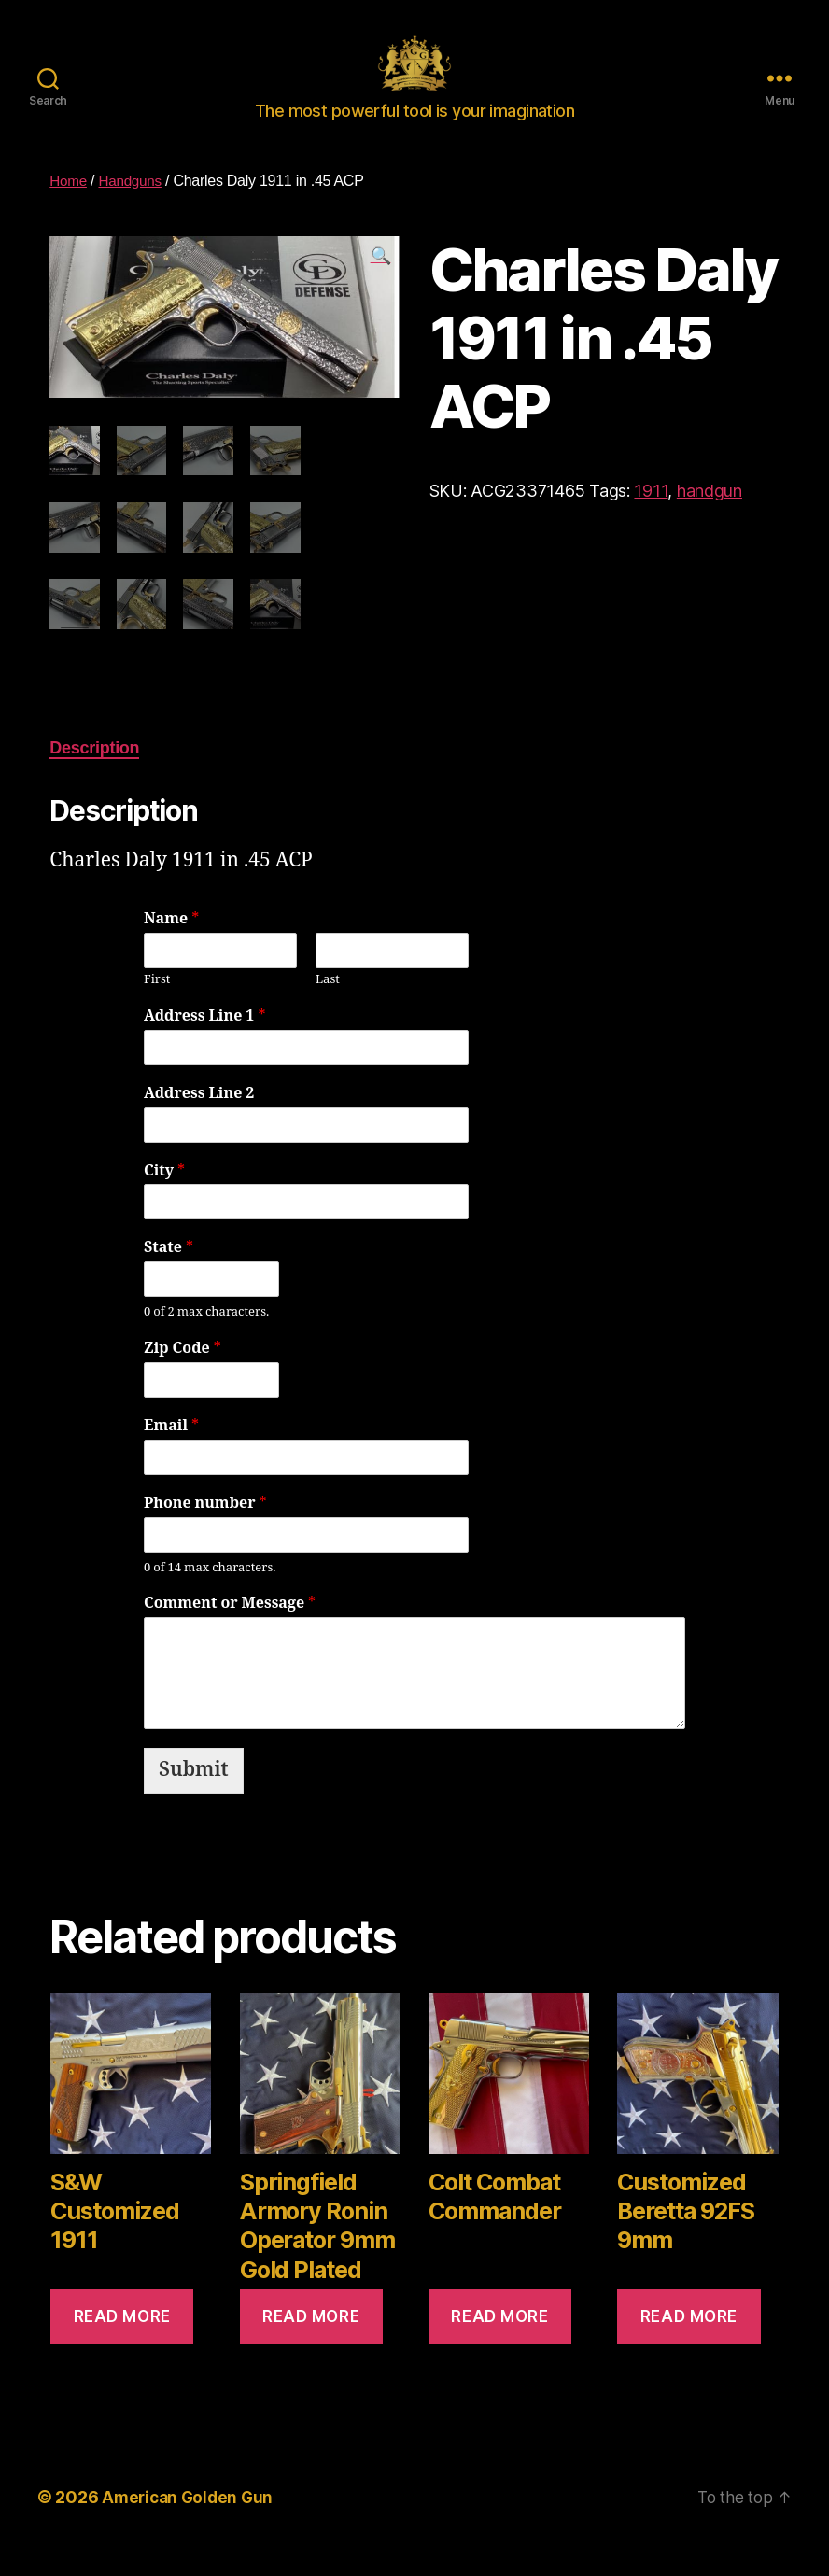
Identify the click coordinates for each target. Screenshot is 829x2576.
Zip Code (182, 1374)
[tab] (94, 774)
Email (171, 1452)
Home (69, 209)
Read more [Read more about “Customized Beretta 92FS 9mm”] (689, 2341)
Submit (194, 1796)
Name (171, 945)
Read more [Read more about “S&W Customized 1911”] (122, 2341)
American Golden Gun (190, 2523)
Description (94, 774)
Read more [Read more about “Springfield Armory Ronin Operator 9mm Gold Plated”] (310, 2341)
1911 (650, 518)
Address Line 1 (204, 1042)
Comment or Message (230, 1629)
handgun (709, 518)
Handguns (133, 209)
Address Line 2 (199, 1119)
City (164, 1197)
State (168, 1273)
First (157, 1005)
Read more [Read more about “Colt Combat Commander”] (499, 2341)
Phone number (205, 1529)
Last (328, 1005)
